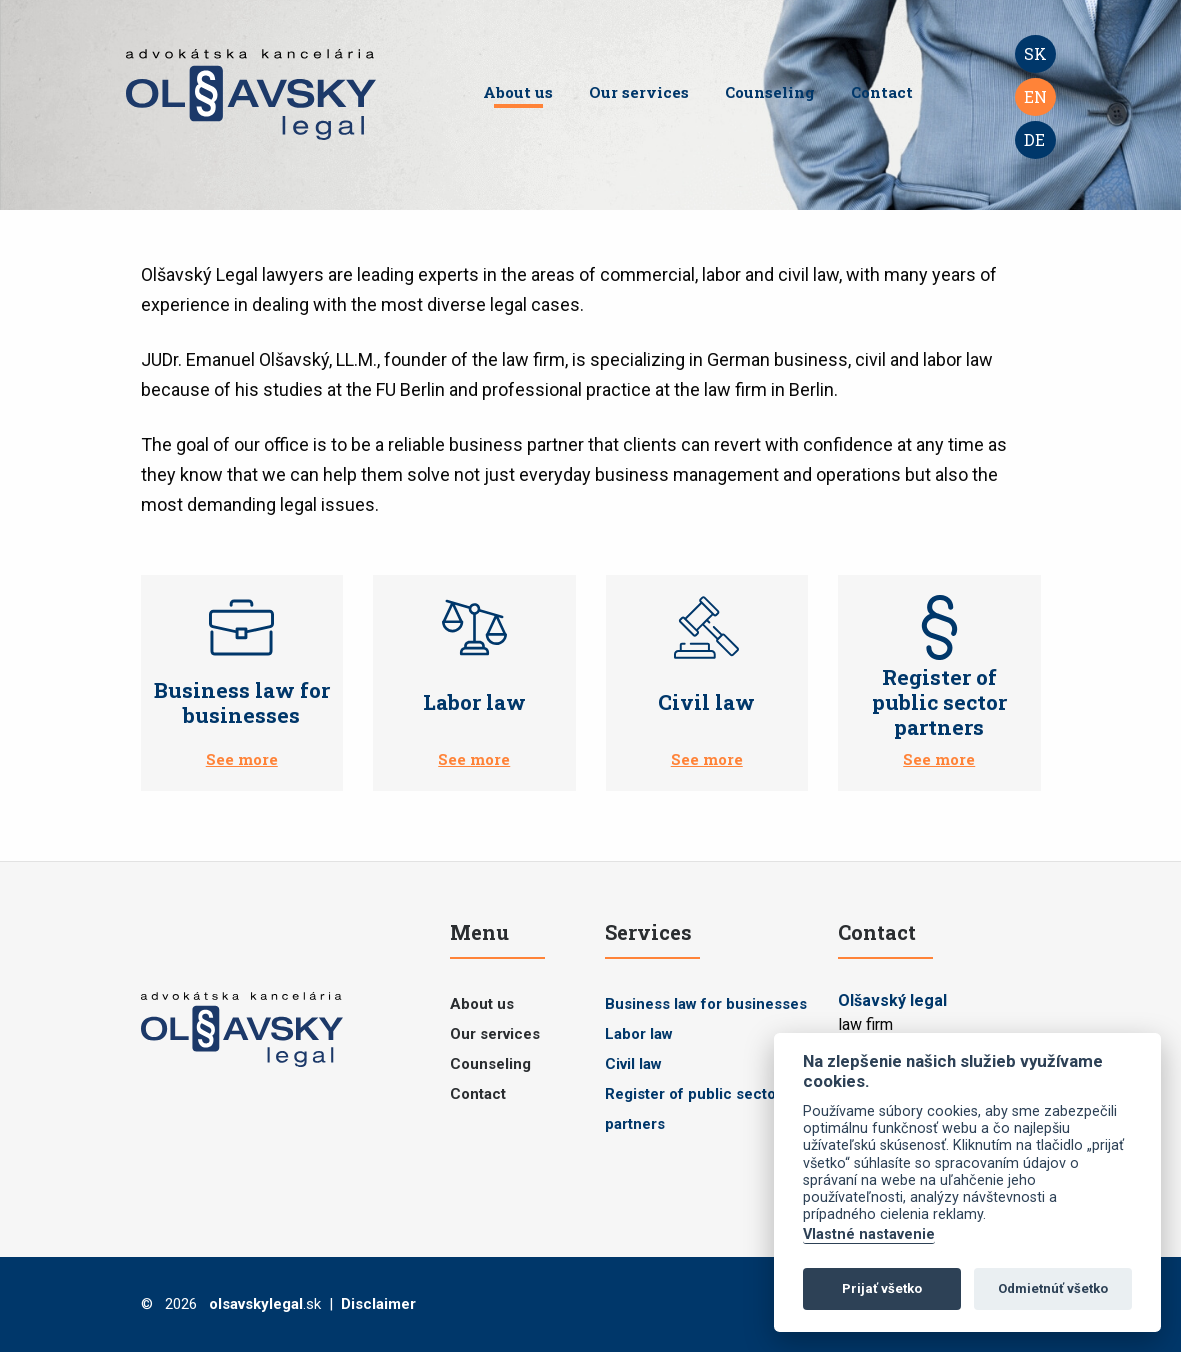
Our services (639, 92)
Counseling (770, 92)
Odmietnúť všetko (1053, 1288)
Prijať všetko (882, 1288)
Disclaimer (378, 1304)
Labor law (639, 1034)
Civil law (633, 1064)
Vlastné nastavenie (869, 1234)
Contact (882, 92)
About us (518, 92)
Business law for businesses (706, 1004)
